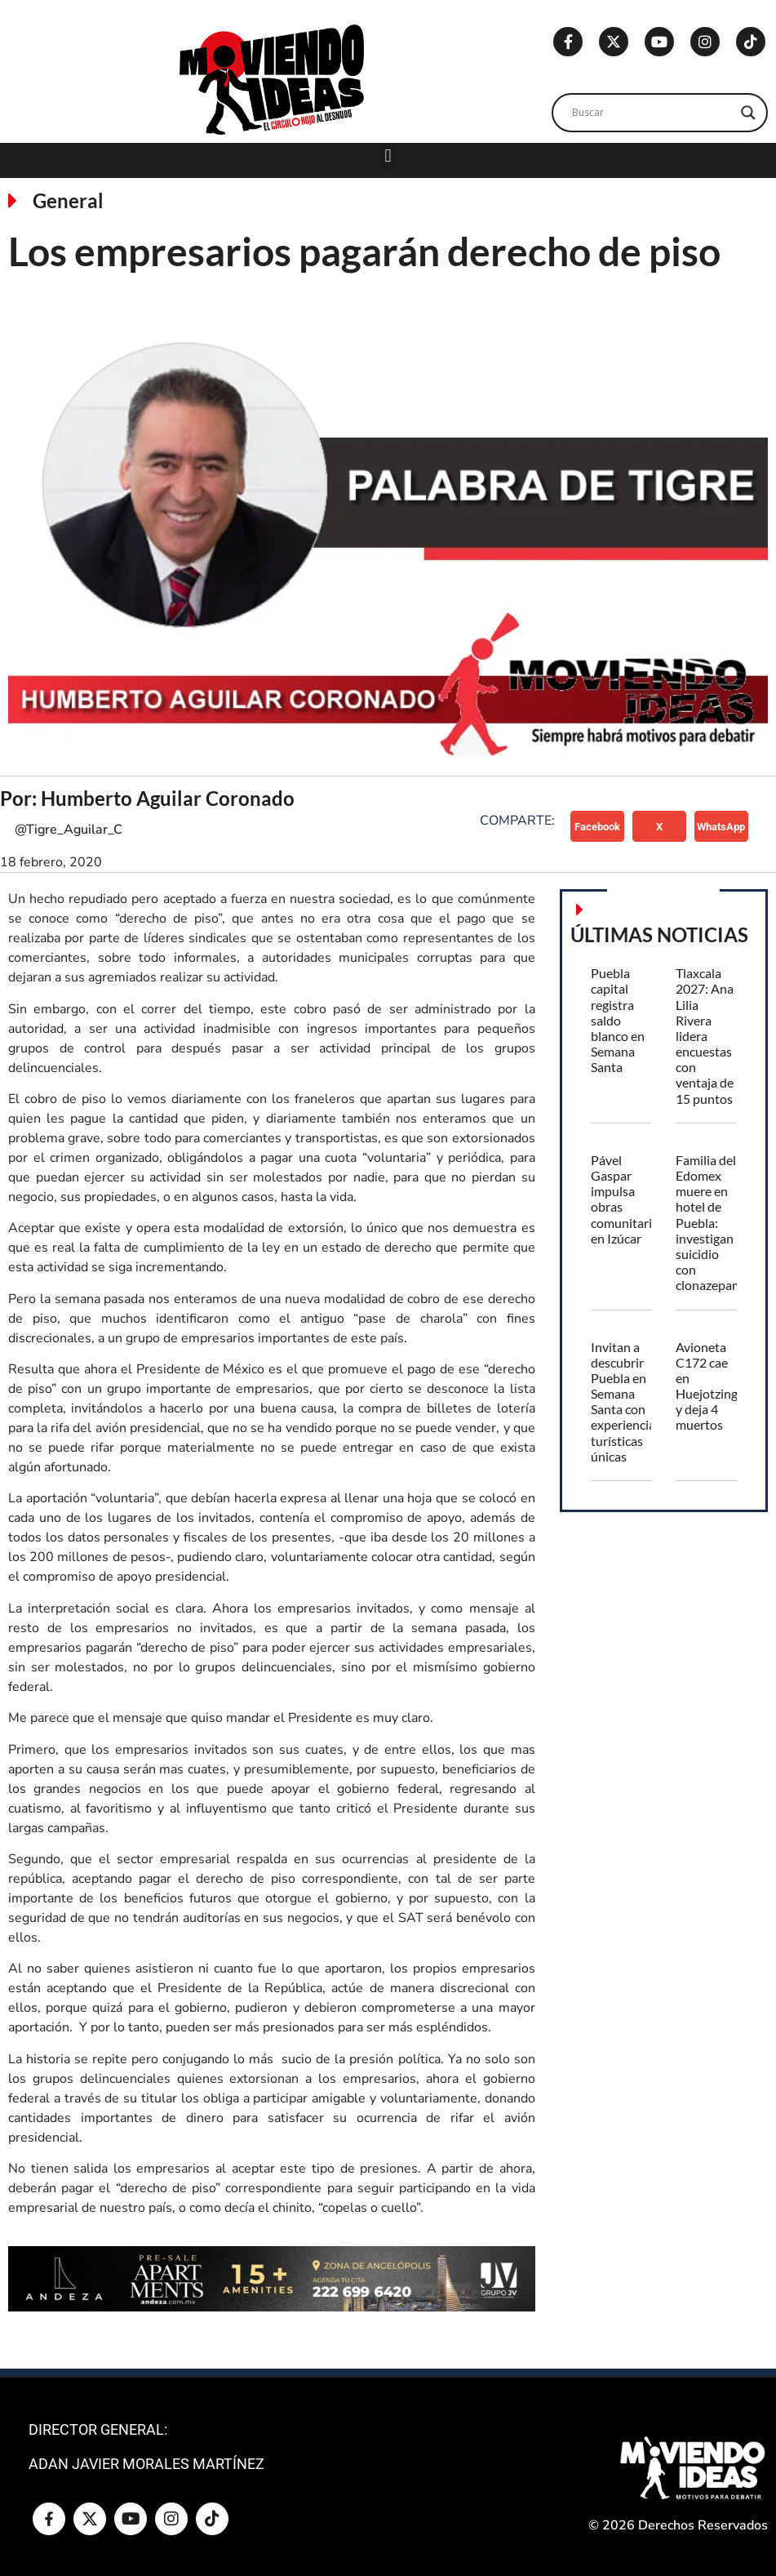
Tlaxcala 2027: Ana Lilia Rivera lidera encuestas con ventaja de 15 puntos (705, 1035)
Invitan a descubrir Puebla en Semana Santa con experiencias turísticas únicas (626, 1401)
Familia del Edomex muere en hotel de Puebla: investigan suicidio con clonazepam (709, 1222)
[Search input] (652, 112)
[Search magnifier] (748, 112)
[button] (388, 156)
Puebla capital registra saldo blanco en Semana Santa (618, 1019)
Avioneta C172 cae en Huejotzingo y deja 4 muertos (710, 1386)
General (68, 200)
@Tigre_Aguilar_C (68, 830)
